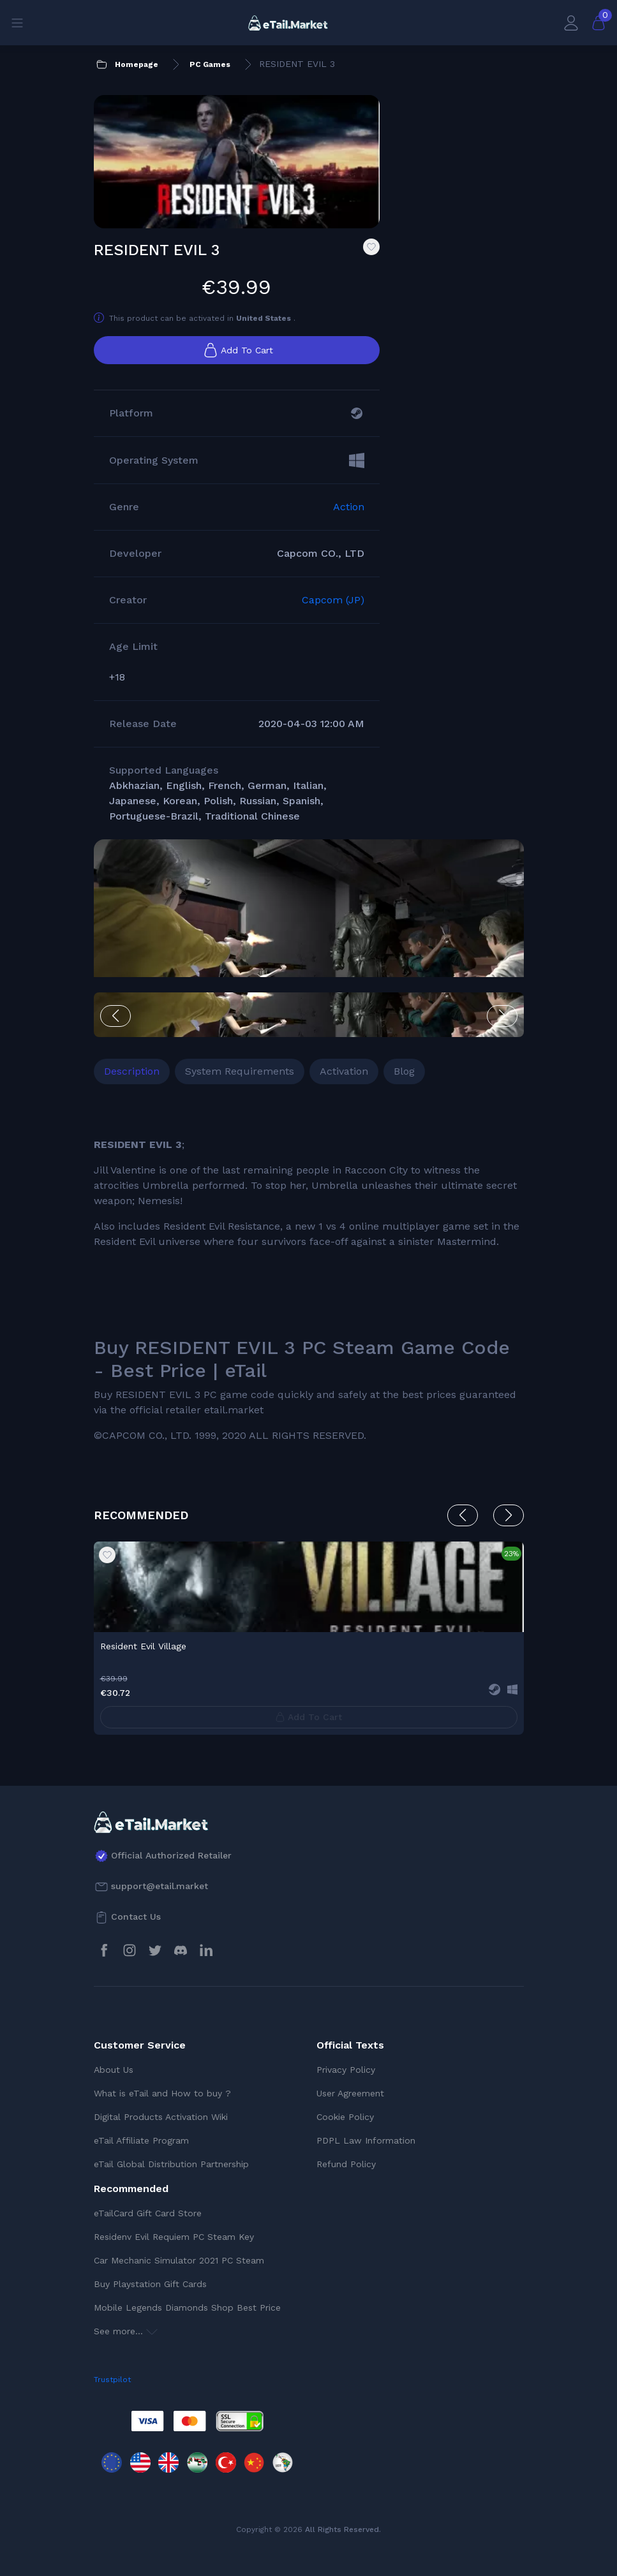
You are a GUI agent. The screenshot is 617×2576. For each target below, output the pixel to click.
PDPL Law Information (365, 2140)
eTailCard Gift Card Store (148, 2213)
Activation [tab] (344, 1071)
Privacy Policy (345, 2069)
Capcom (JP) (333, 600)
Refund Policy (346, 2164)
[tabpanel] (309, 1277)
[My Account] (571, 23)
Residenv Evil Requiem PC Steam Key (174, 2237)
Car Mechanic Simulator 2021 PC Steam (179, 2260)
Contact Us (136, 1916)
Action (348, 507)
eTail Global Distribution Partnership (171, 2164)
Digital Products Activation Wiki (161, 2117)
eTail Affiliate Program (141, 2140)
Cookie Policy (345, 2117)
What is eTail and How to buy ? (162, 2093)
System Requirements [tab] (239, 1071)
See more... (126, 2331)
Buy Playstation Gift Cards (150, 2284)
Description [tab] (132, 1071)
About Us (113, 2069)
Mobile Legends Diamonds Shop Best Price (187, 2307)
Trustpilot (112, 2379)
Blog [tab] (404, 1071)
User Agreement (350, 2093)
